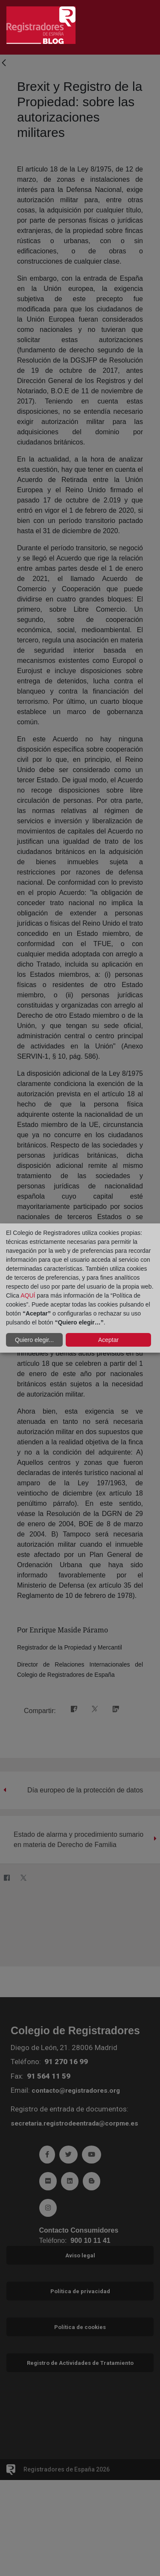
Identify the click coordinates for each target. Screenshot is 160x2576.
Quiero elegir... (34, 1339)
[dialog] (80, 1288)
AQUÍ (27, 1295)
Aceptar (108, 1339)
